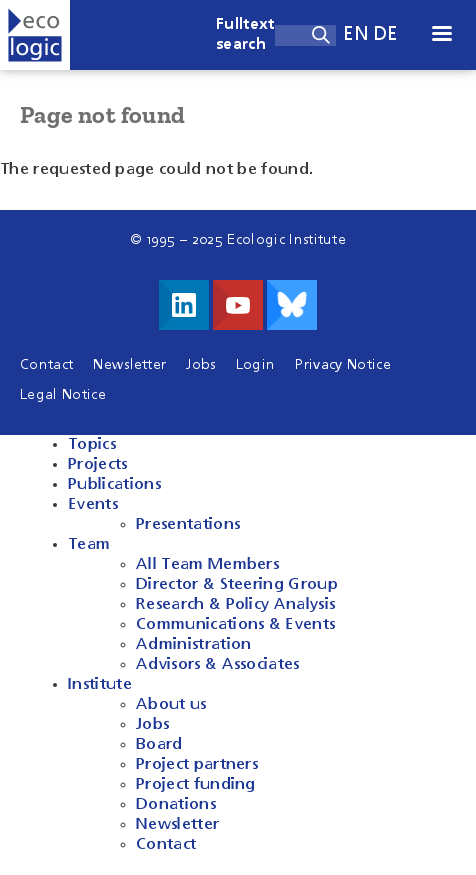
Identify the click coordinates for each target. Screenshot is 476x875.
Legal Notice (63, 395)
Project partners (197, 765)
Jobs (200, 365)
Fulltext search (245, 35)
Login (256, 365)
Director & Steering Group (237, 585)
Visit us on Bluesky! (292, 305)
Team (89, 545)
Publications (114, 485)
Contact (46, 365)
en (356, 34)
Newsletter (129, 365)
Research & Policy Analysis (235, 605)
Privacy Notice (342, 365)
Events (93, 505)
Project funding (196, 785)
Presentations (188, 525)
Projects (98, 465)
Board (159, 745)
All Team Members (207, 565)
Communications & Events (235, 625)
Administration (193, 645)
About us (171, 705)
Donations (176, 805)
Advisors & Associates (218, 665)
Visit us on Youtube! (238, 305)
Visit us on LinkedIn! (184, 305)
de (386, 34)
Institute (100, 685)
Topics (92, 445)
